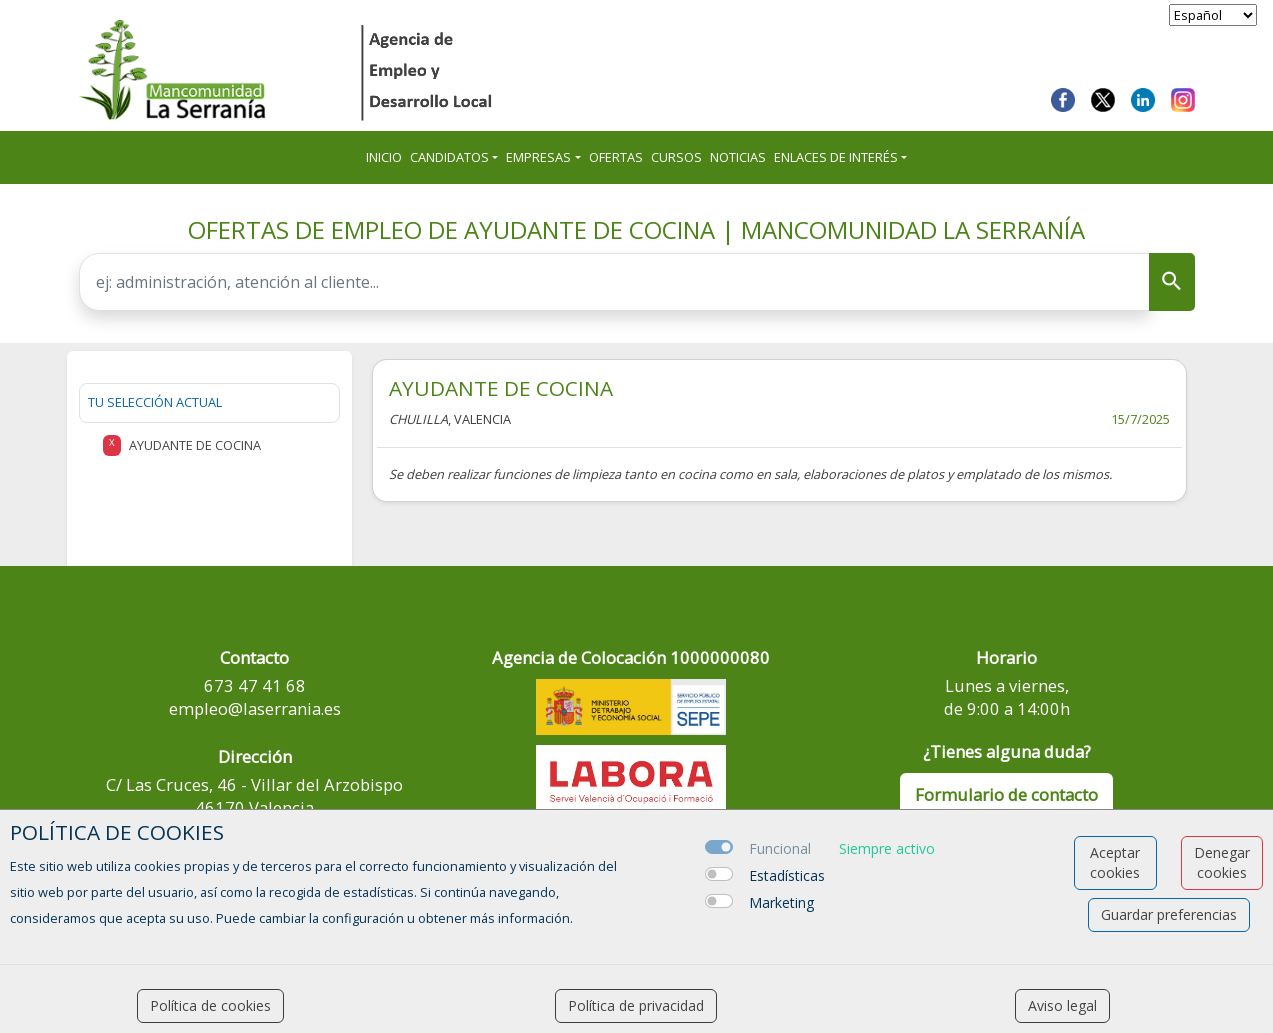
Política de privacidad (636, 1005)
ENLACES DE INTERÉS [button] (836, 157)
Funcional (780, 848)
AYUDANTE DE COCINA (501, 388)
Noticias (738, 157)
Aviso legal (1062, 1005)
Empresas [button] (538, 157)
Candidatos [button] (449, 157)
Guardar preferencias (1169, 914)
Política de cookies (210, 1005)
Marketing (781, 902)
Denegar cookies (1222, 862)
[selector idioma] (1213, 15)
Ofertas (616, 157)
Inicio (384, 157)
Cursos (676, 157)
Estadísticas (787, 875)
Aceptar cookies (1115, 862)
